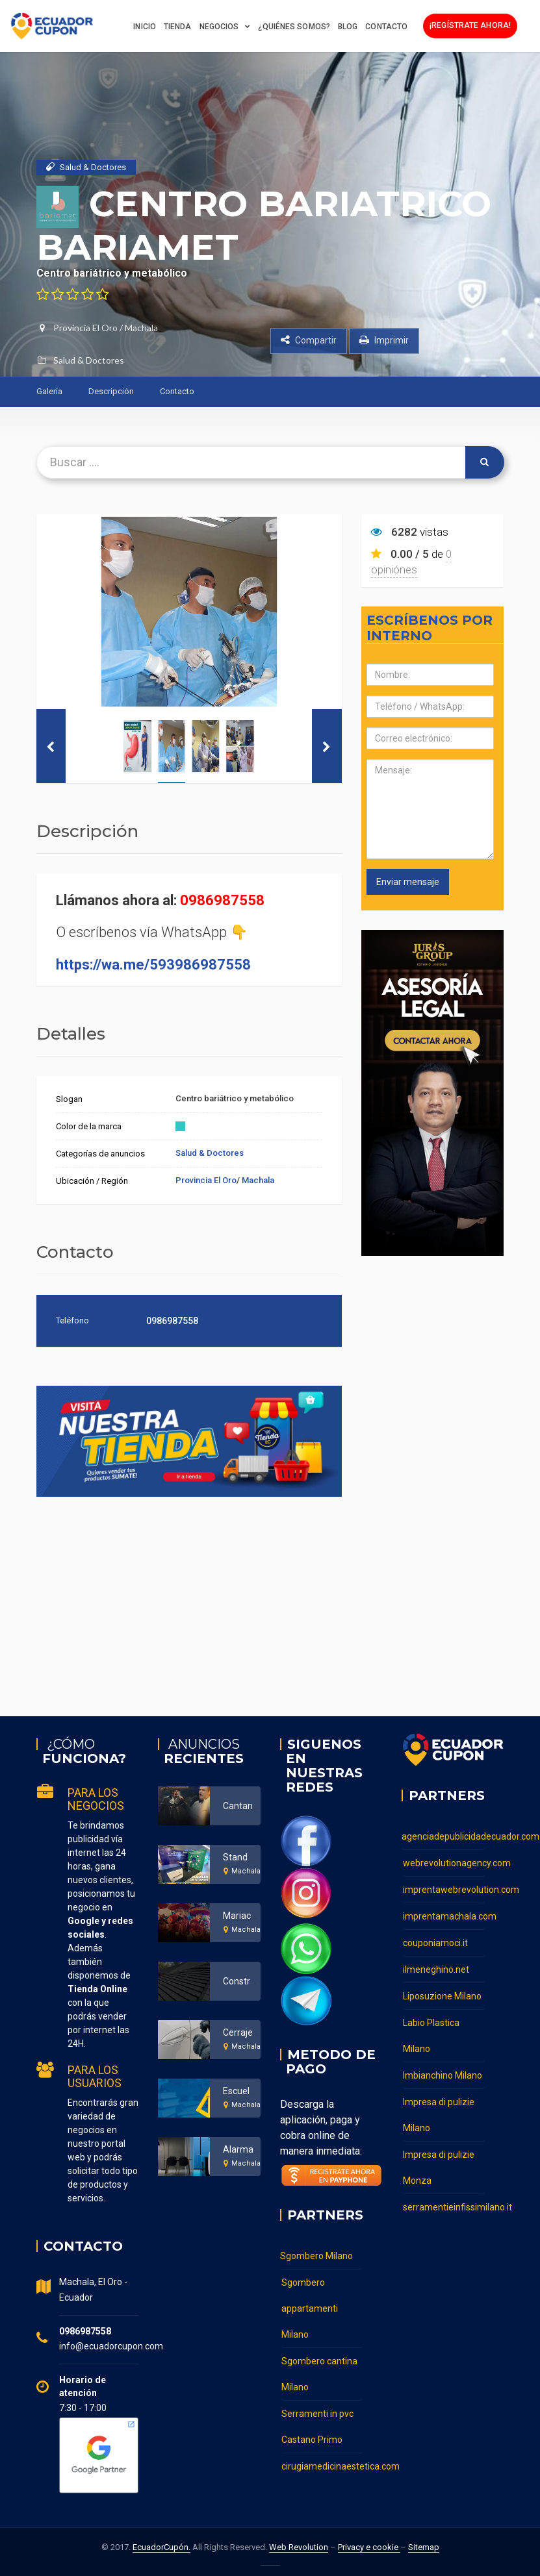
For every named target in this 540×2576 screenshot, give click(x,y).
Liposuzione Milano (442, 1996)
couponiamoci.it (435, 1943)
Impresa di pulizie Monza (438, 2167)
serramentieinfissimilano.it (444, 2207)
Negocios (219, 26)
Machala (141, 327)
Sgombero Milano (316, 2256)
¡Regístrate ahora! (470, 25)
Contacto (386, 26)
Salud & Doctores (88, 360)
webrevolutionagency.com (444, 1863)
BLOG (347, 26)
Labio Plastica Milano (431, 2036)
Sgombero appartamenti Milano (309, 2308)
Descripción (111, 391)
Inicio (144, 26)
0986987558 (222, 900)
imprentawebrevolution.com (444, 1889)
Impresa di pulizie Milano (438, 2115)
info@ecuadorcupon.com (111, 2346)
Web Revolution (298, 2547)
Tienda (178, 26)
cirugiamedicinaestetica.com (322, 2466)
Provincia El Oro (85, 327)
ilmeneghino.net (436, 1969)
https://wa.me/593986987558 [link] (153, 965)
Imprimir (384, 339)
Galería (49, 391)
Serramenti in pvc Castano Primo (317, 2426)
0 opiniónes (411, 561)
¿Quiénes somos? (294, 26)
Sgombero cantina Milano (319, 2374)
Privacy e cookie (369, 2547)
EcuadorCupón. (161, 2547)
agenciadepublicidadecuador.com (443, 1836)
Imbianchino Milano (442, 2075)
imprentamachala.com (444, 1916)
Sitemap (423, 2547)
